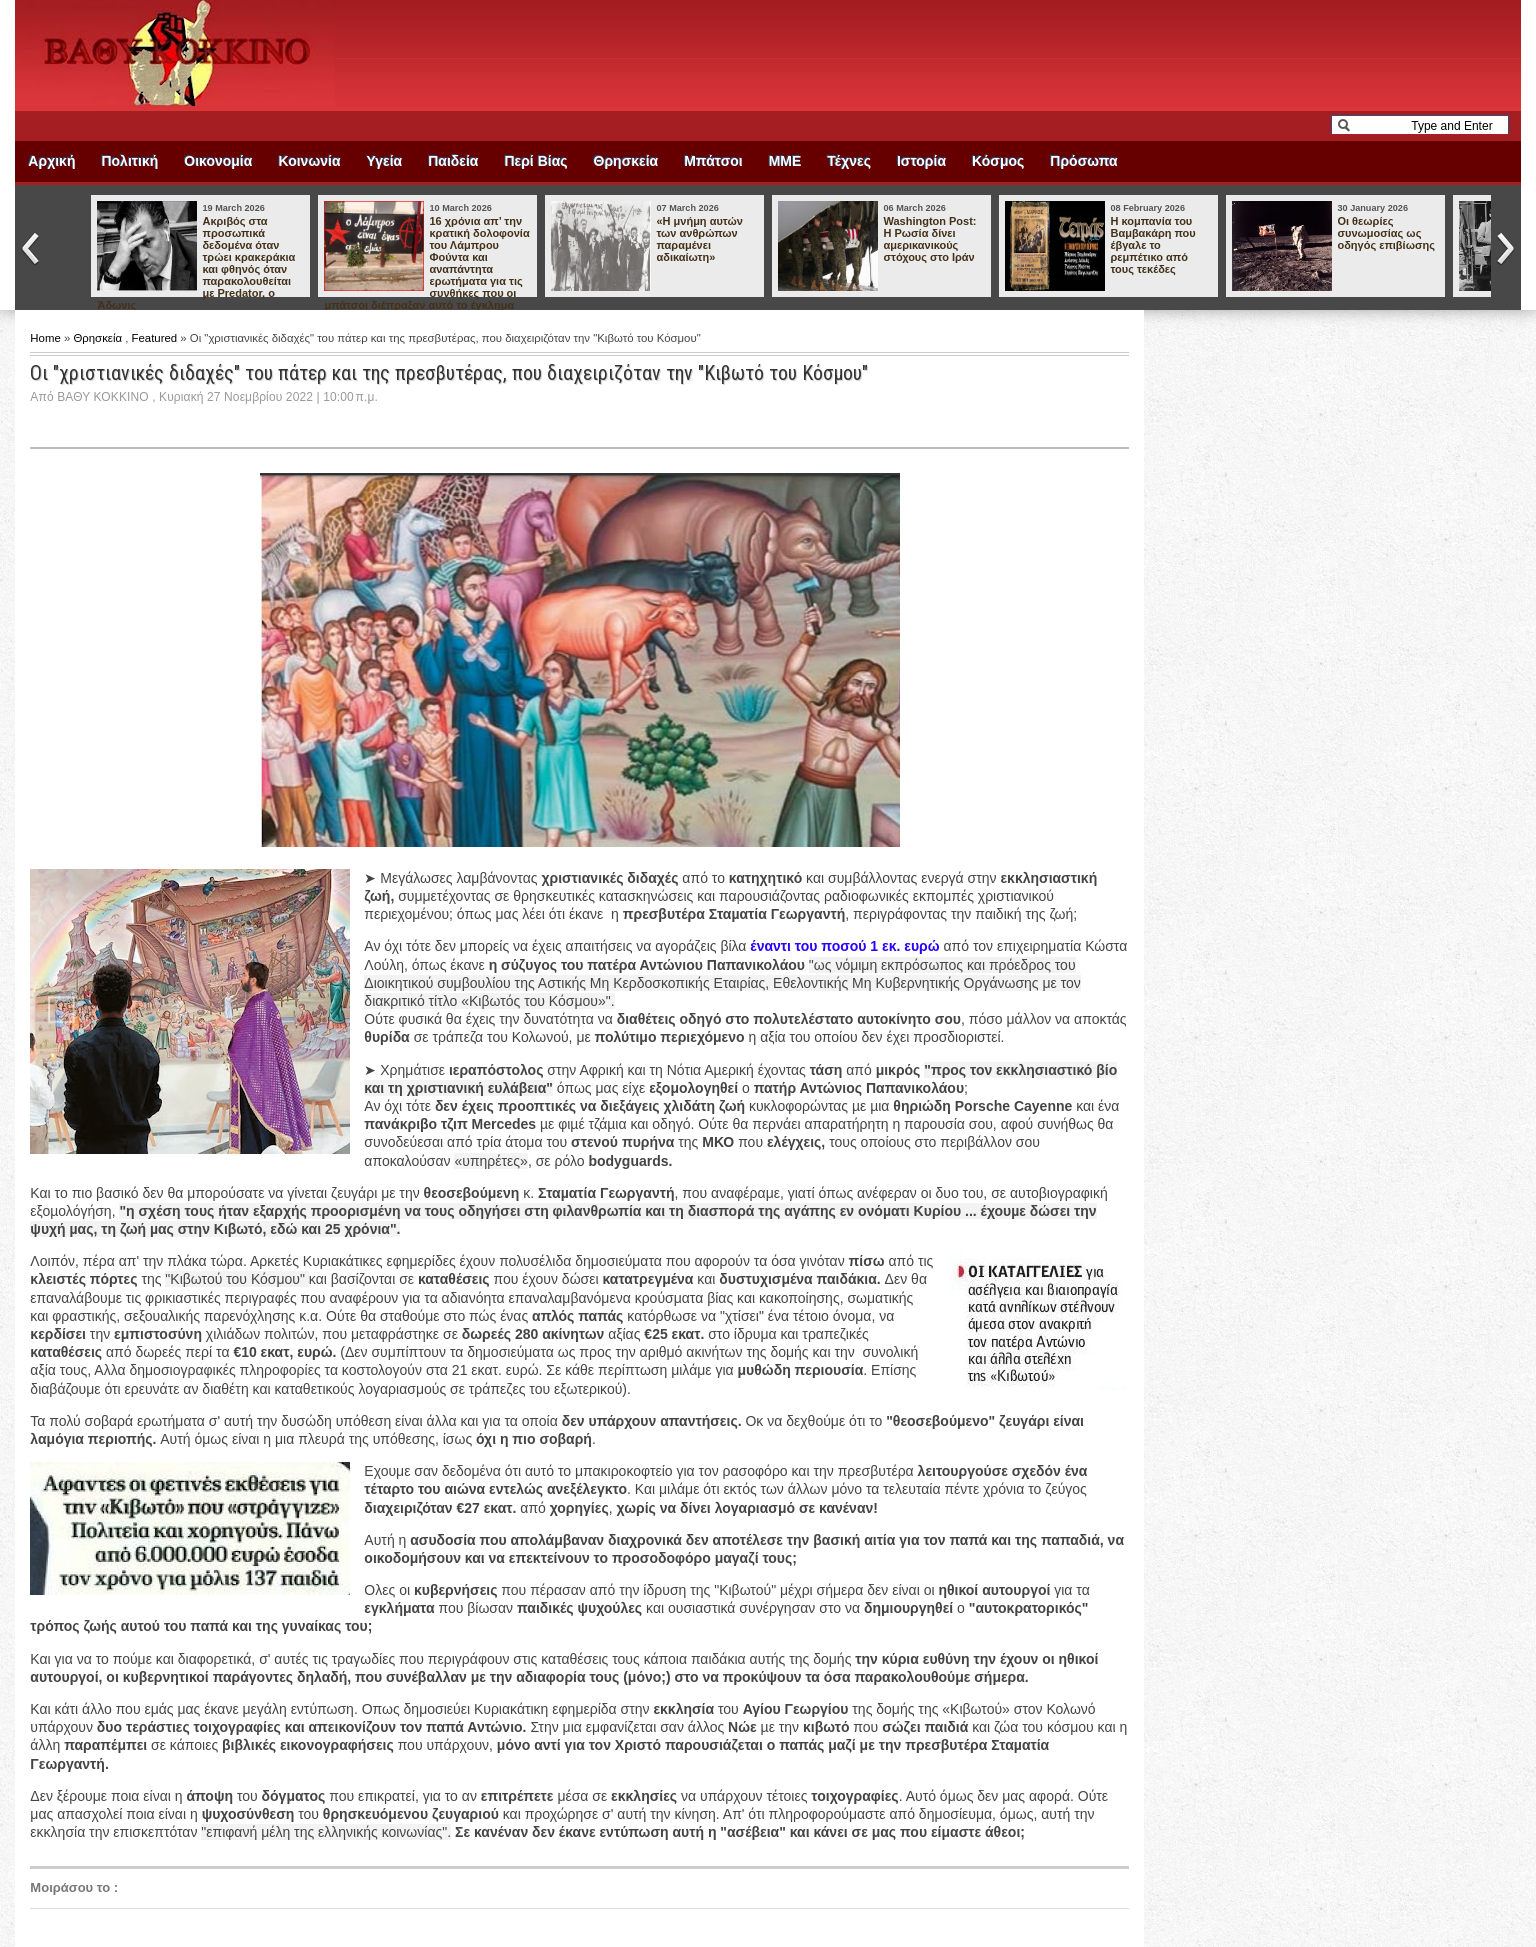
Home (47, 338)
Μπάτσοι (713, 161)
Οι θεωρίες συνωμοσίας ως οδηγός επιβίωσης (1385, 233)
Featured (156, 338)
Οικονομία (218, 161)
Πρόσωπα (1083, 161)
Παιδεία (453, 161)
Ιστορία (921, 161)
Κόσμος (998, 161)
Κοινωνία (309, 161)
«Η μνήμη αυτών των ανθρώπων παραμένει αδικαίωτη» (699, 239)
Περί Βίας (535, 161)
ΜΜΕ (785, 161)
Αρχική (51, 161)
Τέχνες (849, 161)
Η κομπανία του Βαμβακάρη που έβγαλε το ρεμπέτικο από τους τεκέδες (1152, 245)
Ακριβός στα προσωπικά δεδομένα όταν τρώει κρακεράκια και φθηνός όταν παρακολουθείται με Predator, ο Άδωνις (196, 263)
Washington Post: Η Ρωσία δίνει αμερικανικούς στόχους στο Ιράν (929, 239)
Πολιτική (129, 161)
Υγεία (385, 161)
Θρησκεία (626, 161)
